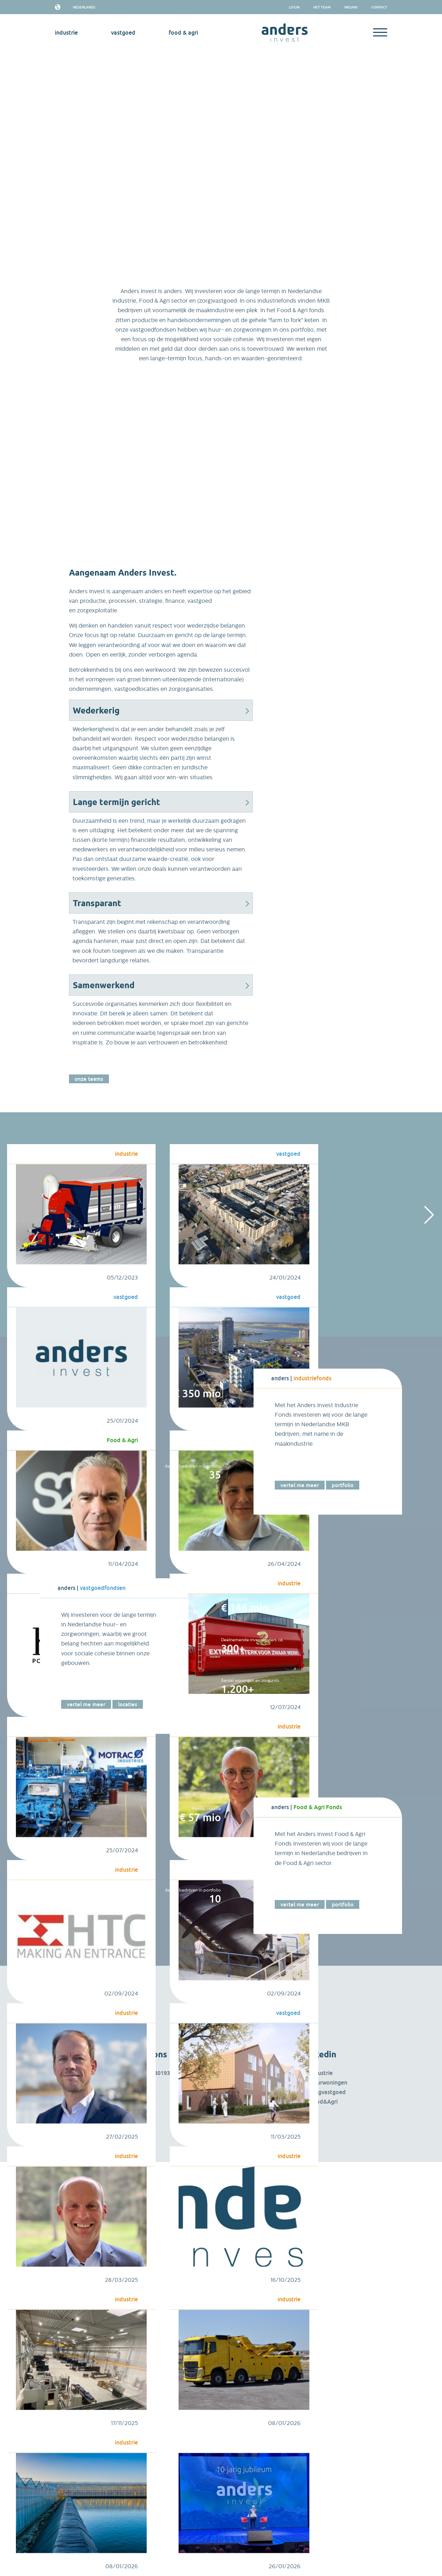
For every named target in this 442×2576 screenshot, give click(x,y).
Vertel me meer (299, 1485)
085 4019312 (159, 2072)
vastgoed (123, 32)
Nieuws (350, 7)
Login (294, 7)
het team (322, 7)
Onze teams (89, 1079)
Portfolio (343, 1485)
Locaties (127, 1704)
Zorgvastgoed (327, 2092)
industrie (66, 32)
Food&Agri (323, 2101)
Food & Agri (183, 32)
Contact (379, 7)
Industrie (321, 2072)
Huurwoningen (328, 2082)
